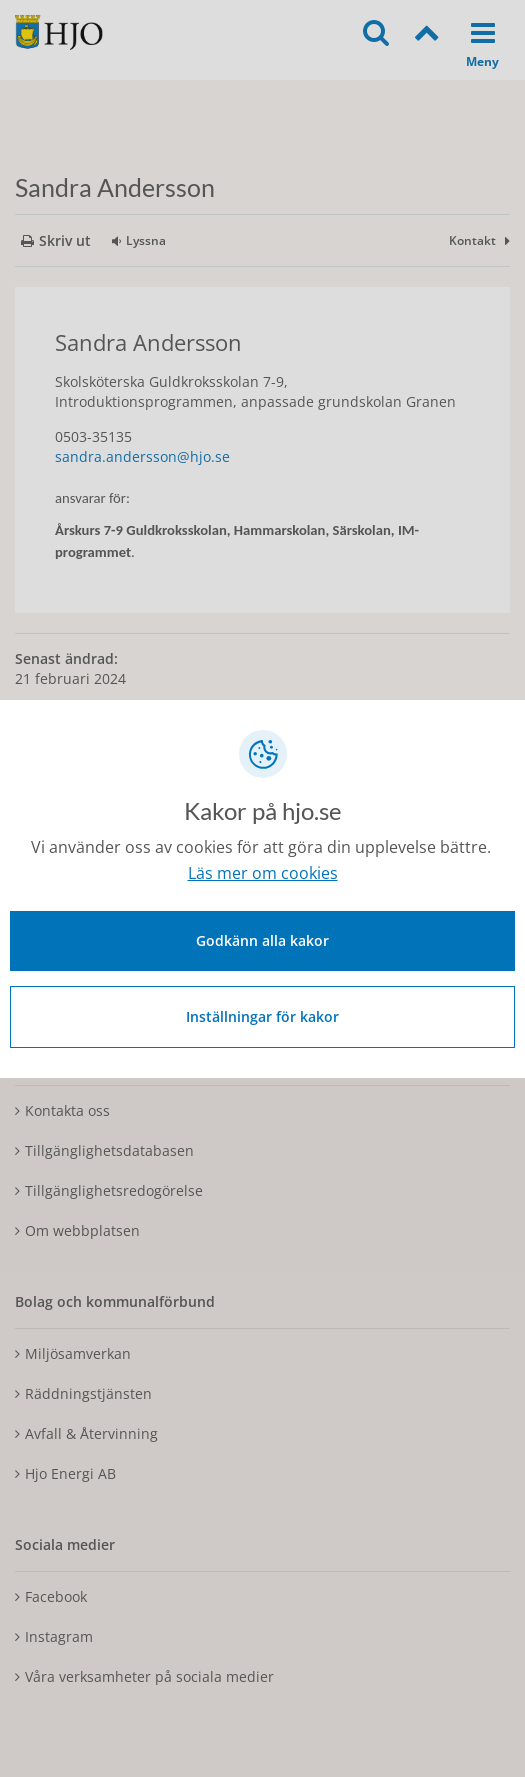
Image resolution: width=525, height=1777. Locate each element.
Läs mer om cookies (263, 873)
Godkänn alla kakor (262, 940)
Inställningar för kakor (262, 1016)
